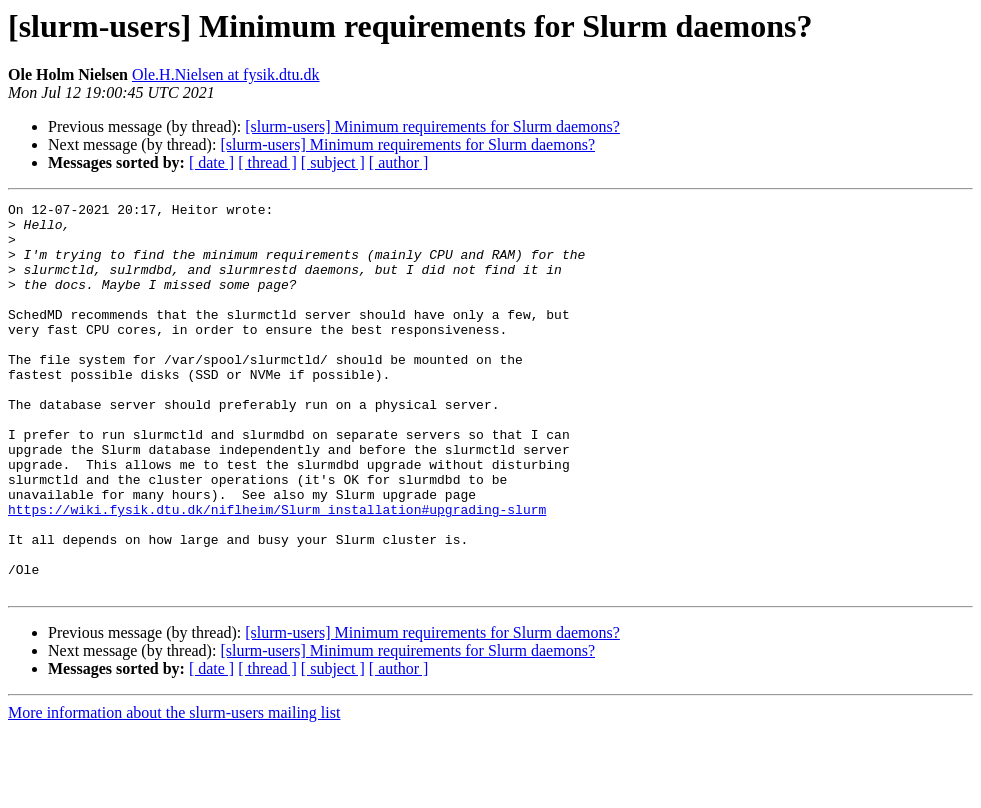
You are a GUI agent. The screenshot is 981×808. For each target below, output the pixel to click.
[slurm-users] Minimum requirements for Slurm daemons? (432, 126)
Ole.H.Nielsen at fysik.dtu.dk (226, 74)
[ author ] (399, 162)
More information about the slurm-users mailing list (174, 790)
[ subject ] (333, 162)
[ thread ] (267, 162)
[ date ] (211, 162)
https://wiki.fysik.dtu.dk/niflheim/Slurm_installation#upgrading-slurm (277, 572)
